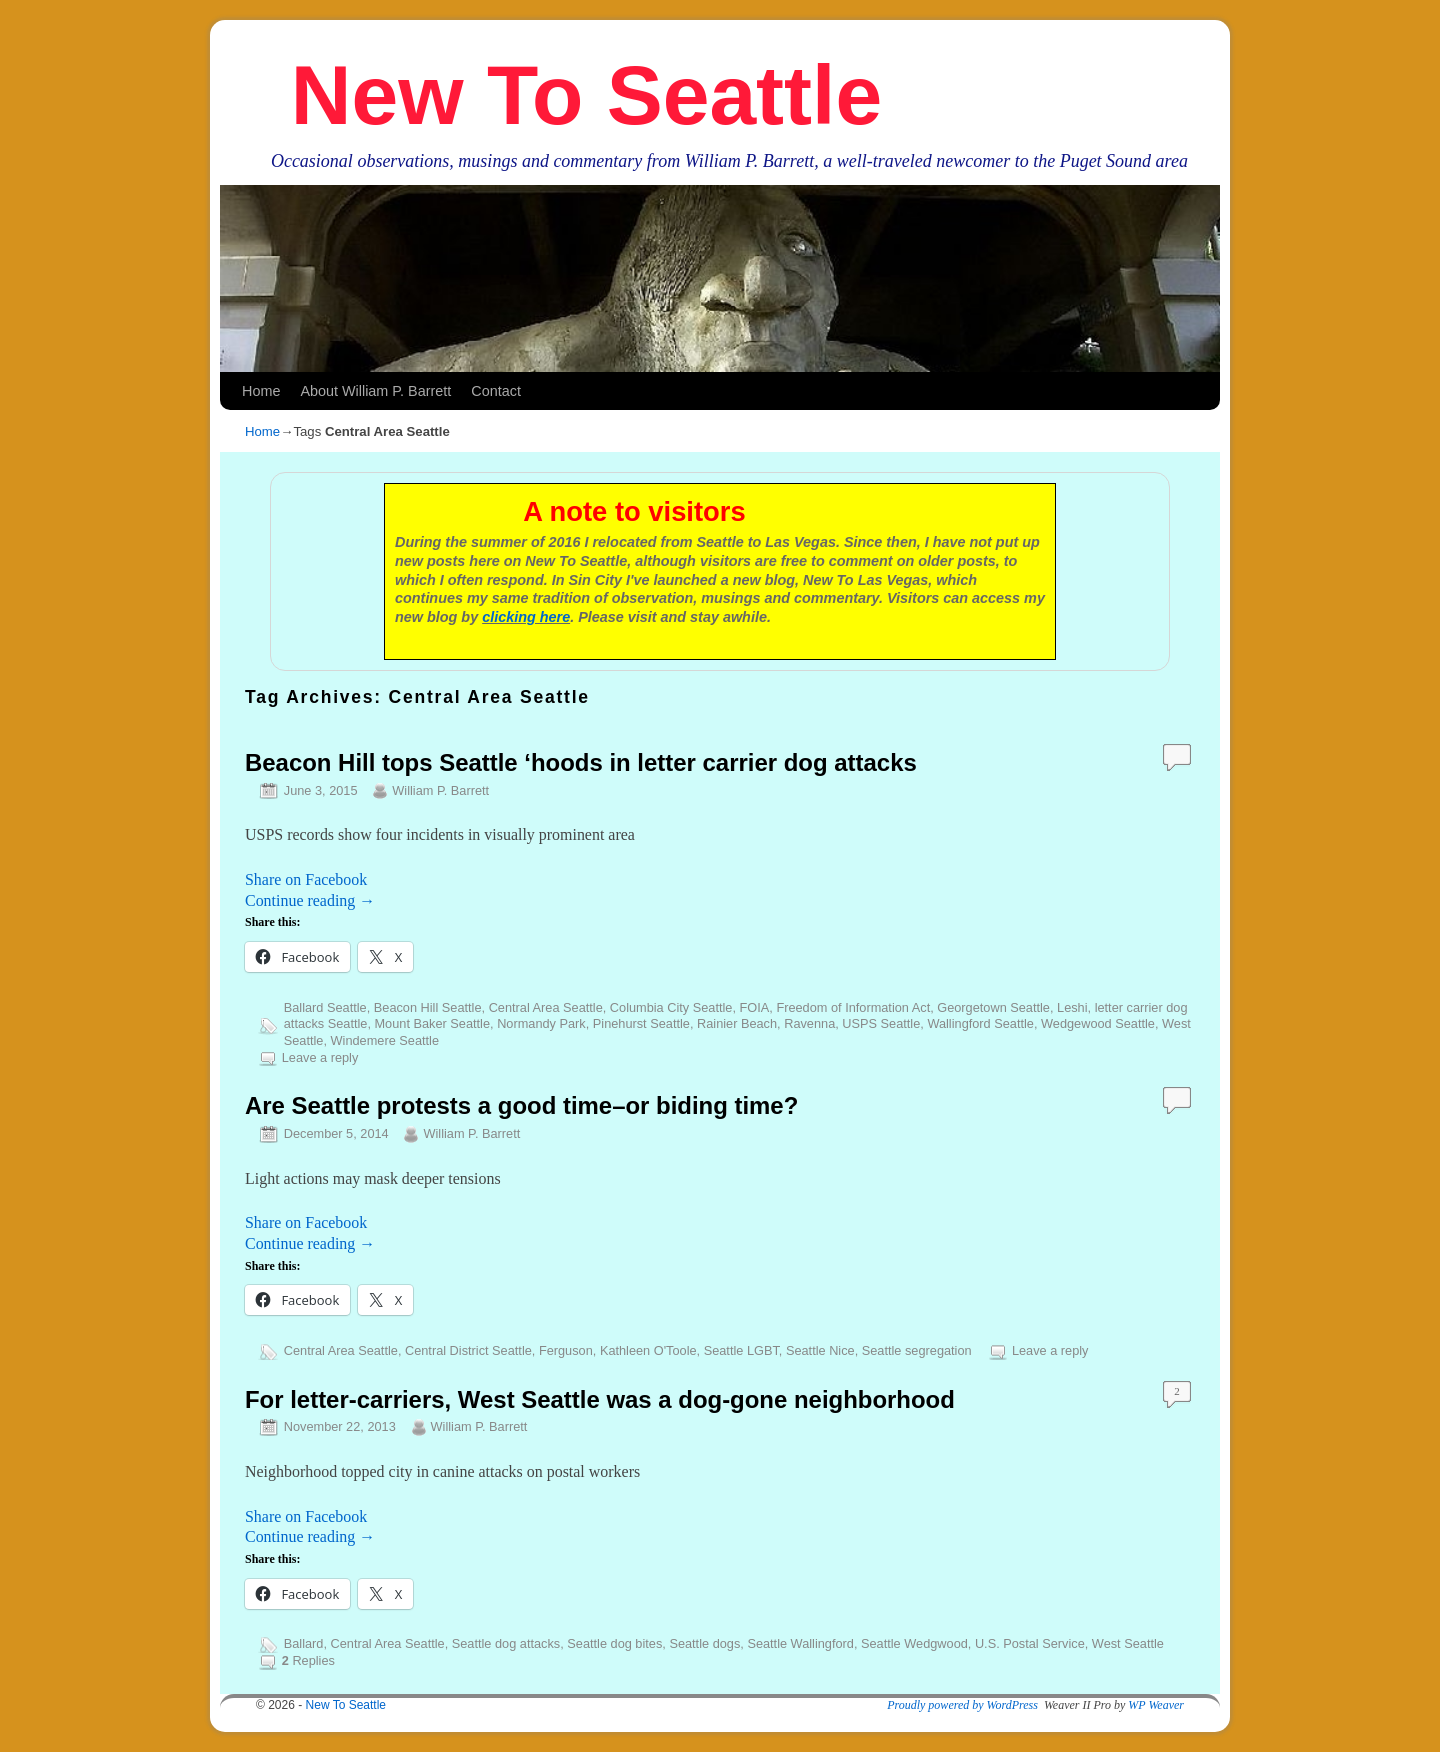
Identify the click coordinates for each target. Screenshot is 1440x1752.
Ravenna (809, 1023)
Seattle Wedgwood (914, 1643)
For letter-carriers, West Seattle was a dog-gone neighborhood (600, 1399)
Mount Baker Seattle (433, 1023)
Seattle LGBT (741, 1350)
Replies (308, 1660)
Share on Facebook (306, 879)
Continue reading (310, 900)
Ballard (304, 1643)
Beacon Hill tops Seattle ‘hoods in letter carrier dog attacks (581, 762)
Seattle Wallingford (800, 1643)
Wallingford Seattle (980, 1023)
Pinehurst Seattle (641, 1023)
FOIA (755, 1007)
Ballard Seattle (325, 1007)
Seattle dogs (704, 1643)
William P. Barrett (440, 790)
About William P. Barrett (375, 391)
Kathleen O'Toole (648, 1350)
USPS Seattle (881, 1023)
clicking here (526, 617)
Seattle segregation (917, 1350)
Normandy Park (541, 1023)
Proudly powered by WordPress (962, 1705)
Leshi (1072, 1007)
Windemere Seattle (385, 1040)
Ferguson (566, 1350)
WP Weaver (1156, 1705)
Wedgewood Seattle (1098, 1023)
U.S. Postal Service (1030, 1643)
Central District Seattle (468, 1350)
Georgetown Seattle (993, 1007)
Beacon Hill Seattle (428, 1007)
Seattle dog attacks (506, 1643)
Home (261, 391)
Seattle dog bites (614, 1643)
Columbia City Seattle (671, 1007)
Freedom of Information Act (853, 1007)
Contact (496, 391)
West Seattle (1128, 1643)
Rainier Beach (737, 1023)
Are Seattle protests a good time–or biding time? (521, 1105)
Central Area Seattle (546, 1007)
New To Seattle (586, 95)
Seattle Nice (820, 1350)
